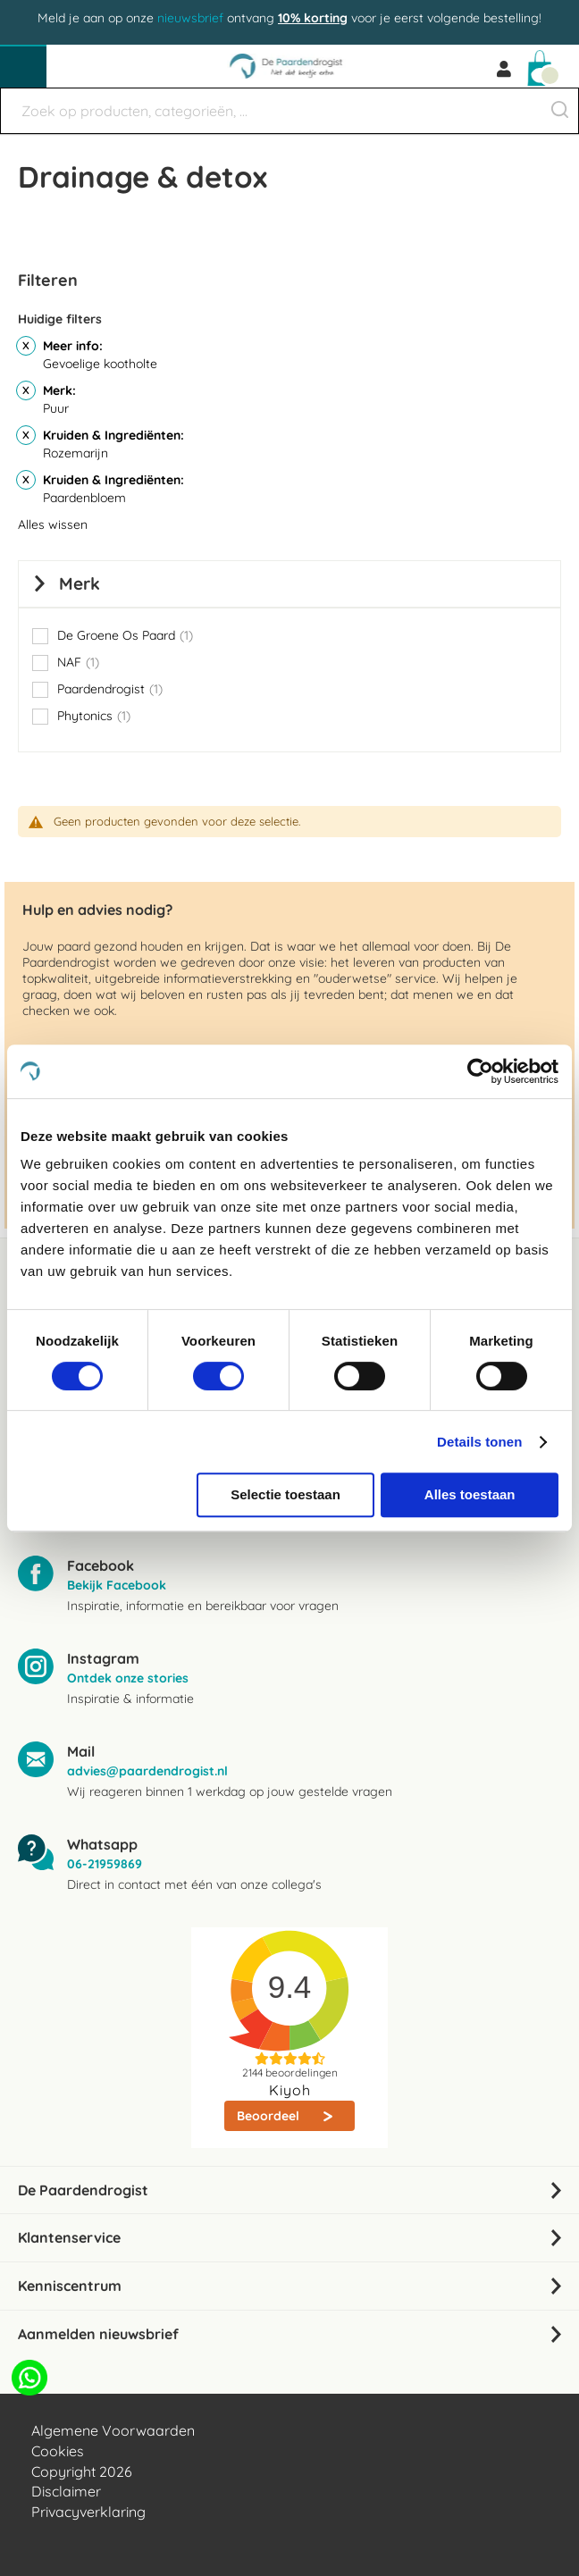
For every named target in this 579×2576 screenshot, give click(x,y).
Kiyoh (290, 2090)
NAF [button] (78, 662)
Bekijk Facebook (116, 1585)
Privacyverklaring (88, 2512)
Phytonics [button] (93, 716)
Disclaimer (66, 2491)
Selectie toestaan (285, 1494)
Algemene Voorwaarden (113, 2430)
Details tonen (479, 1441)
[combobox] (289, 111)
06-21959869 (104, 1864)
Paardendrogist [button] (110, 689)
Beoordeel (270, 2116)
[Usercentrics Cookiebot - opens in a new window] (480, 1071)
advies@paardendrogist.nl (147, 1771)
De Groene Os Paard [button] (125, 635)
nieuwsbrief (190, 18)
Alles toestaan (470, 1494)
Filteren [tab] (48, 280)
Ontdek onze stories (128, 1678)
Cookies (57, 2451)
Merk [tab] (79, 583)
